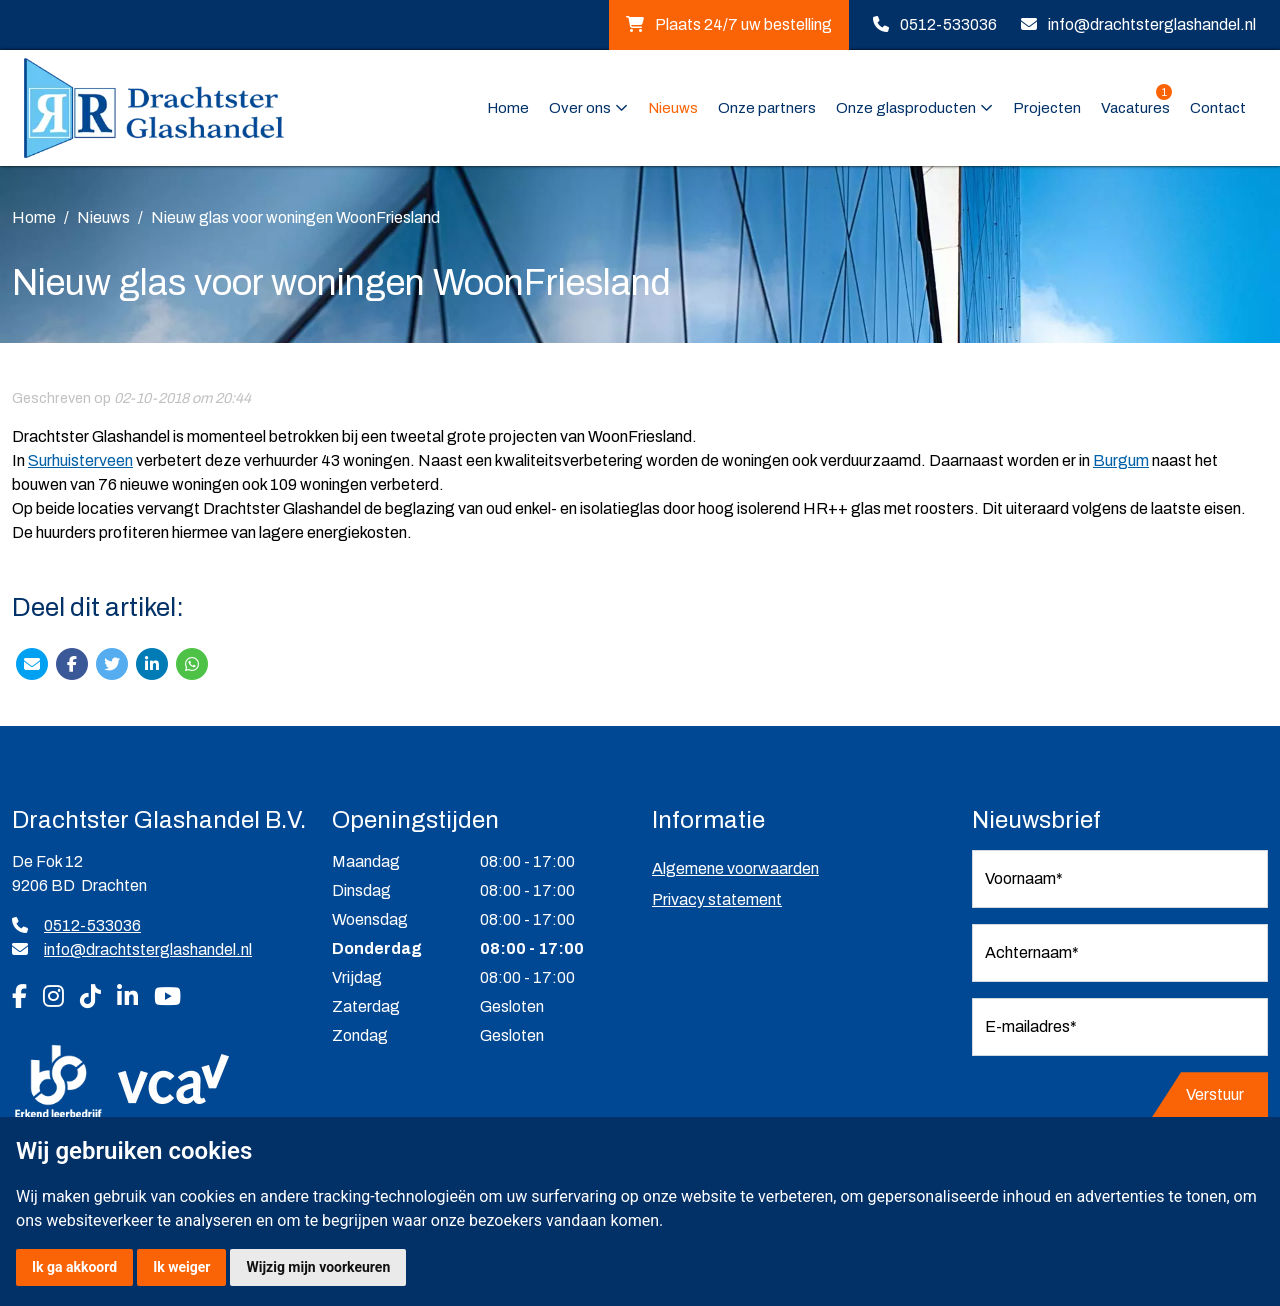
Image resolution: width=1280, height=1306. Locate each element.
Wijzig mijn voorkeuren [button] (318, 1267)
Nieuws (673, 108)
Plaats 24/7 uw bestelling (729, 24)
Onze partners (767, 108)
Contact (1218, 108)
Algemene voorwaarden (735, 868)
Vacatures (1136, 106)
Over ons (580, 108)
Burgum (1121, 460)
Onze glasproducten (906, 108)
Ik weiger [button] (181, 1267)
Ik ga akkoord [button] (74, 1267)
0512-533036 (948, 24)
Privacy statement (717, 899)
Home (508, 108)
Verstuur (1215, 1094)
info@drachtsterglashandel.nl (1152, 24)
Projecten (1047, 108)
